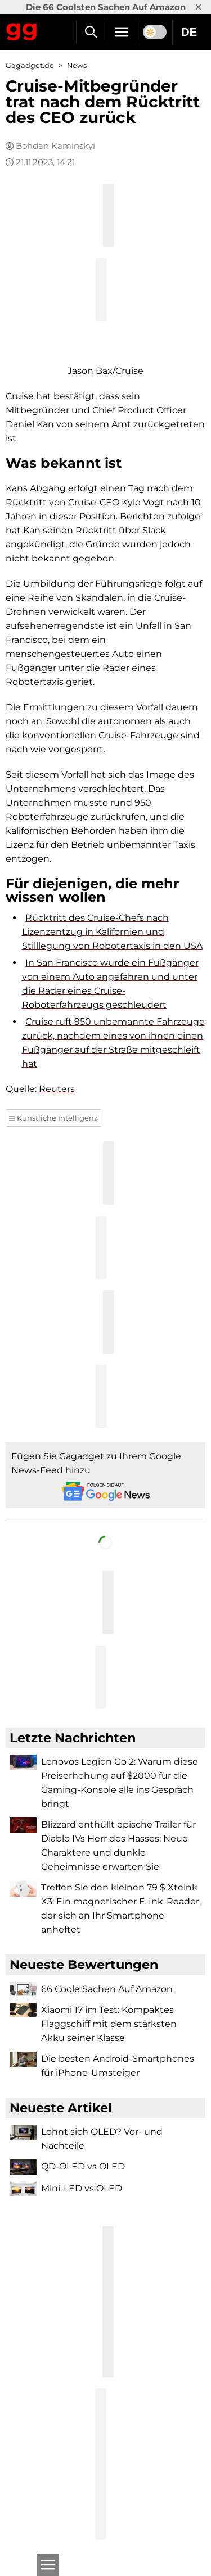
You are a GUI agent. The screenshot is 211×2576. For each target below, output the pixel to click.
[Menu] (121, 32)
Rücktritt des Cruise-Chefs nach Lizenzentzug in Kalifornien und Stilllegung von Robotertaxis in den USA (112, 931)
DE (189, 32)
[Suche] (91, 32)
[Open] (48, 2565)
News (77, 65)
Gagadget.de (30, 65)
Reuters (57, 1089)
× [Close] (198, 7)
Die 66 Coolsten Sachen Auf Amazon (106, 7)
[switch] (155, 32)
